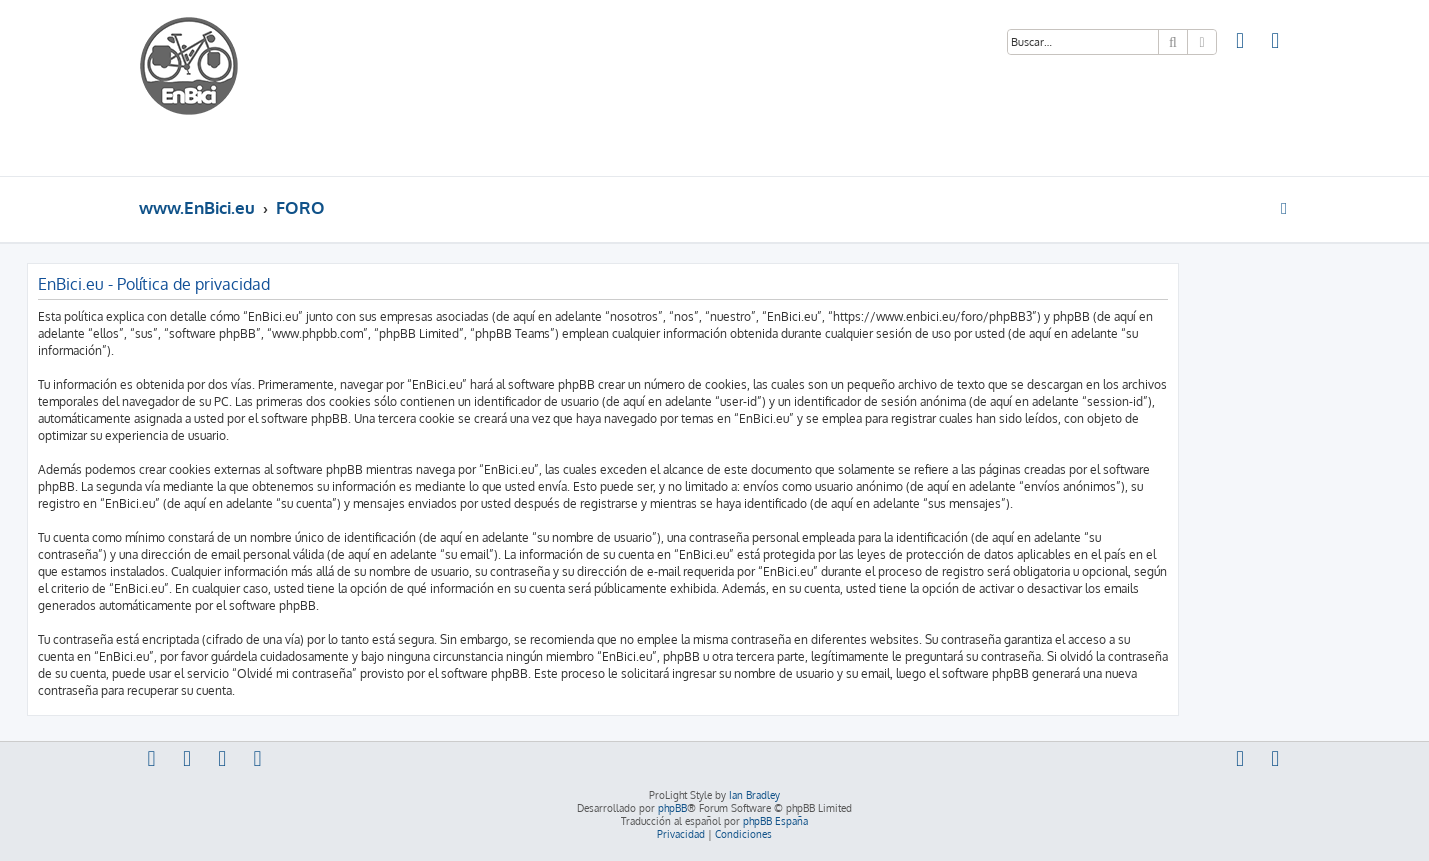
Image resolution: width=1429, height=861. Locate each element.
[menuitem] (1241, 43)
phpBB (672, 808)
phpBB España (775, 821)
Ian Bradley (754, 795)
